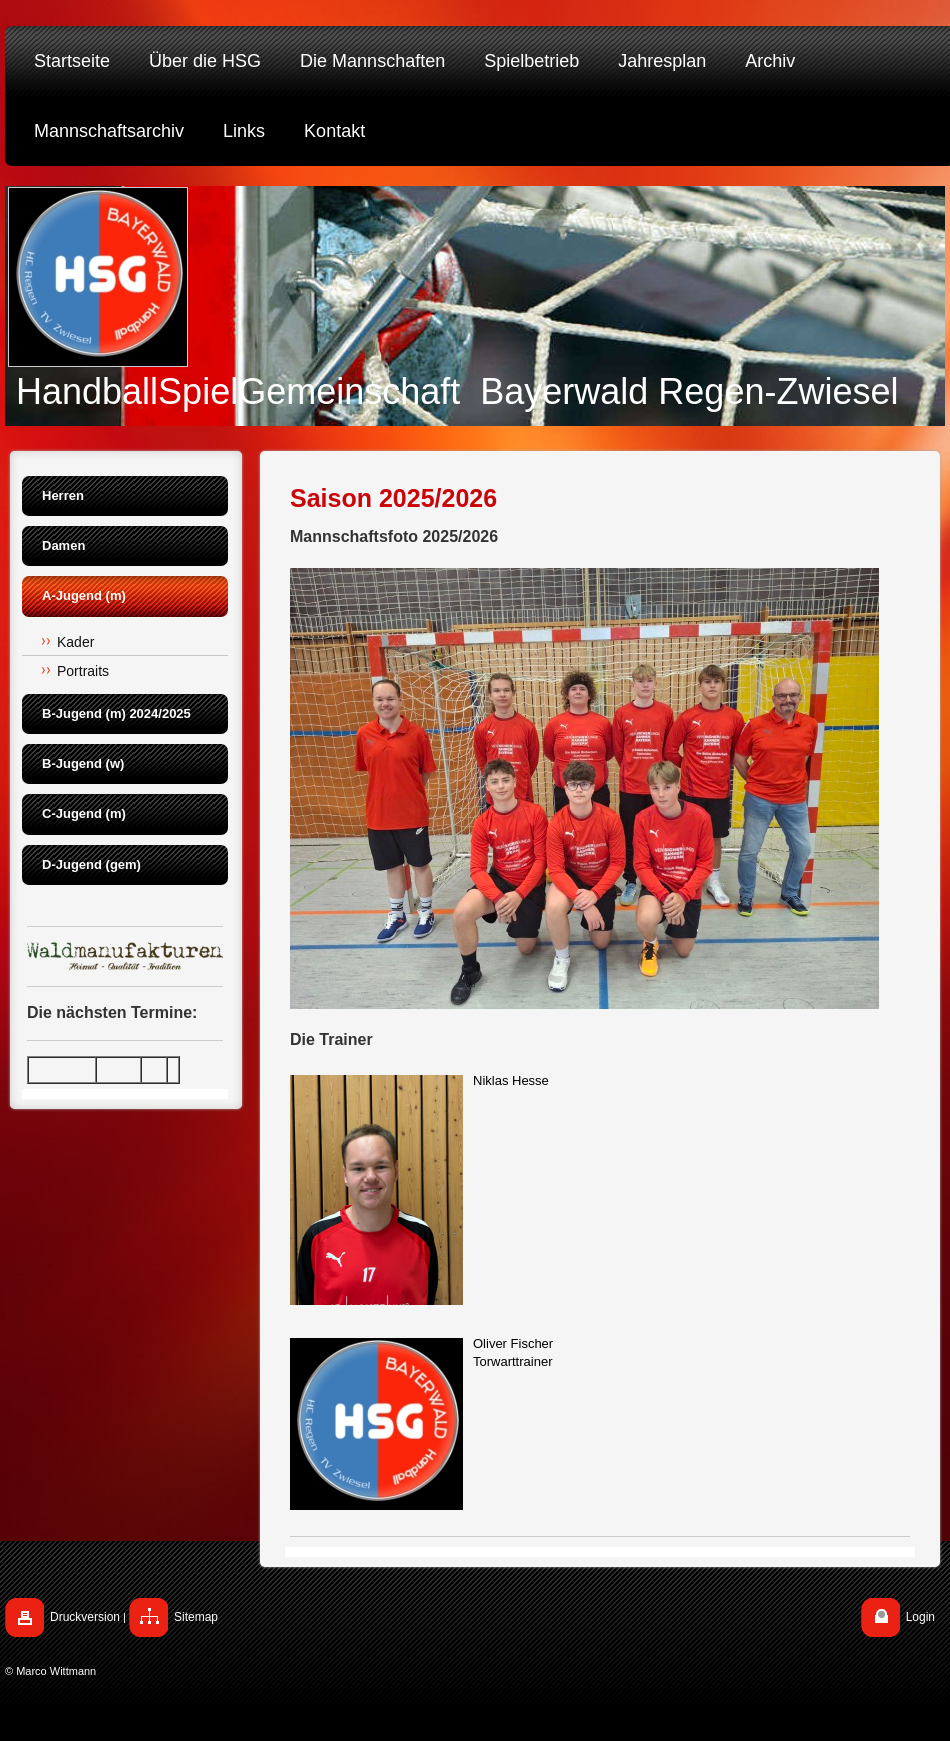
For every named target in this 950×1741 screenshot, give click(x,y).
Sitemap (196, 1617)
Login (920, 1617)
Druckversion (85, 1617)
